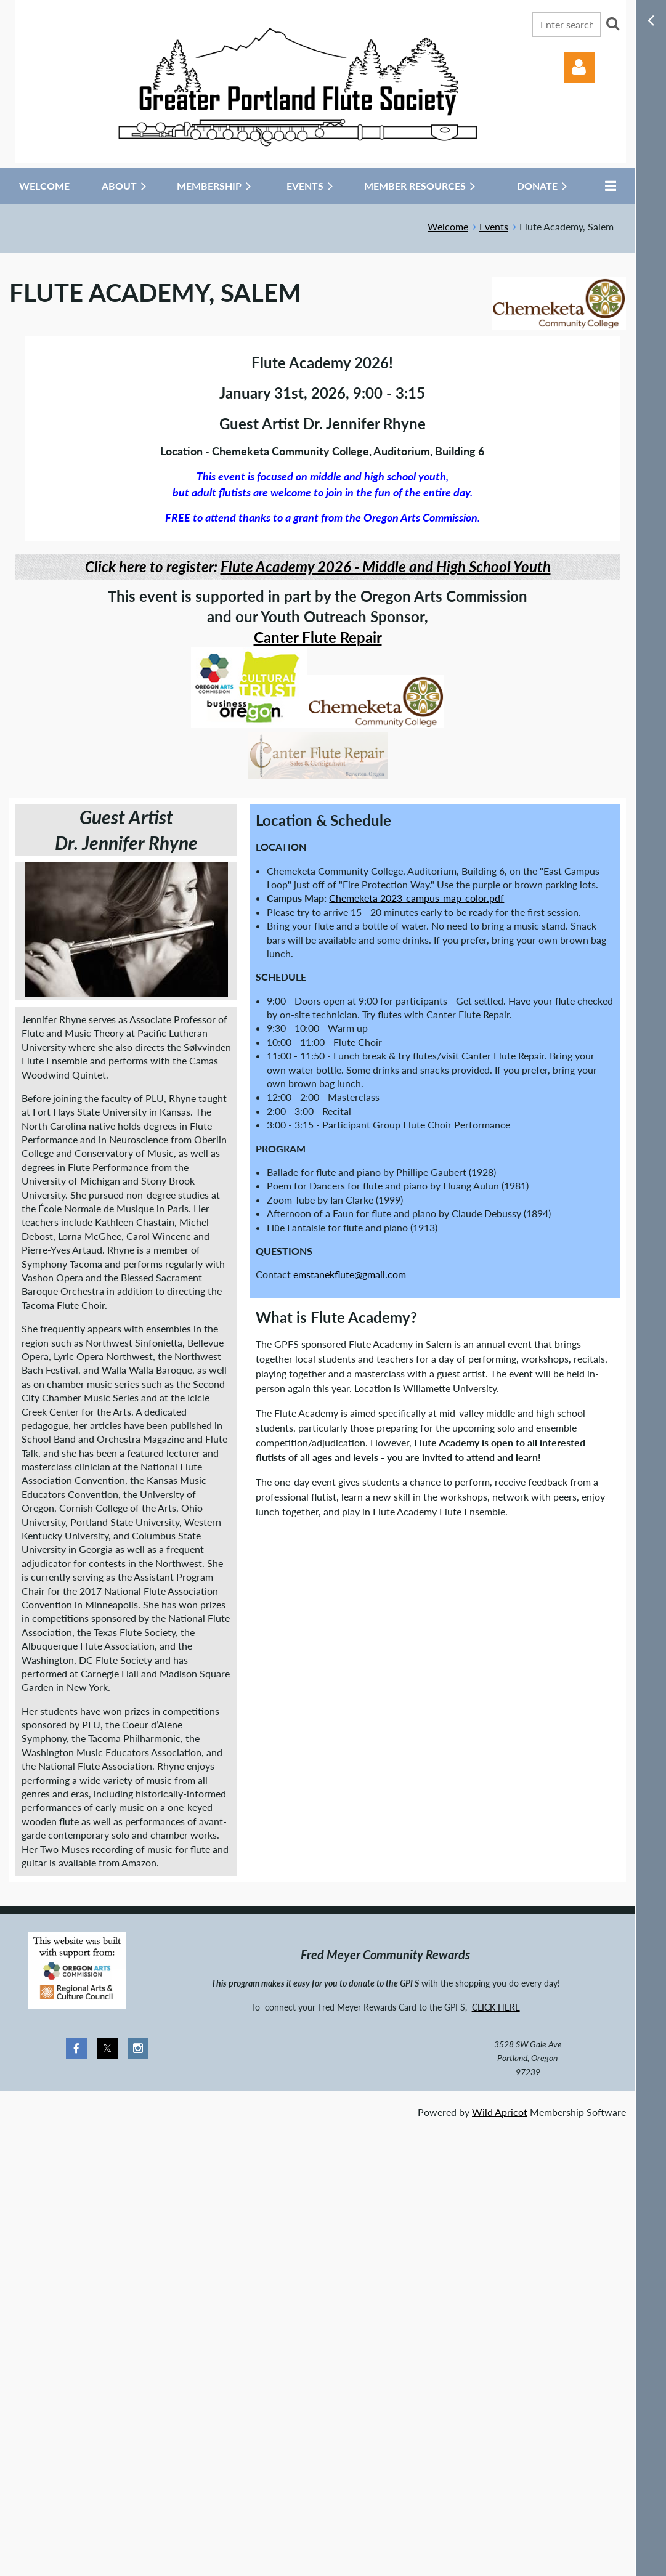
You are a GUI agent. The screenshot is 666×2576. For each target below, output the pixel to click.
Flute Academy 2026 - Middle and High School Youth (386, 566)
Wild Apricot (499, 2112)
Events (493, 226)
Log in (579, 67)
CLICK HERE (496, 2007)
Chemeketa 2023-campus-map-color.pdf (416, 898)
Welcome (448, 226)
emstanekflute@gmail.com (349, 1274)
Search (612, 23)
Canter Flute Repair (318, 637)
